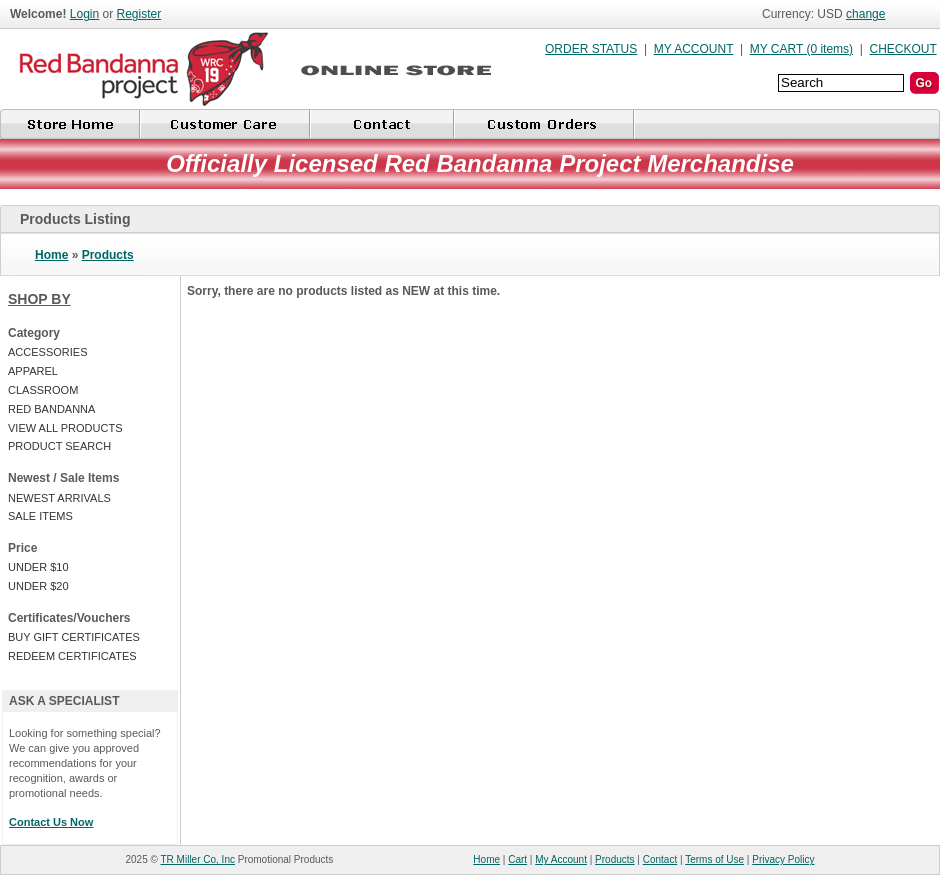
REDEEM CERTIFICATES (72, 656)
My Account (561, 859)
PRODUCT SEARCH (59, 446)
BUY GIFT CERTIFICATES (74, 637)
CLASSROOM (43, 390)
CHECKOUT (903, 49)
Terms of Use (714, 859)
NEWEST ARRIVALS (59, 498)
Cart (517, 859)
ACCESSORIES (47, 352)
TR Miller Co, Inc (198, 859)
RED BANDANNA (51, 409)
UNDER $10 (38, 567)
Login (84, 14)
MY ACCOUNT (694, 49)
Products (108, 255)
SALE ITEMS (40, 516)
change (865, 14)
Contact (660, 859)
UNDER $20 (38, 586)
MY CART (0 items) (801, 49)
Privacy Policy (783, 859)
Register (139, 14)
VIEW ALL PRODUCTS (65, 428)
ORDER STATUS (591, 49)
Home (51, 255)
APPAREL (33, 371)
